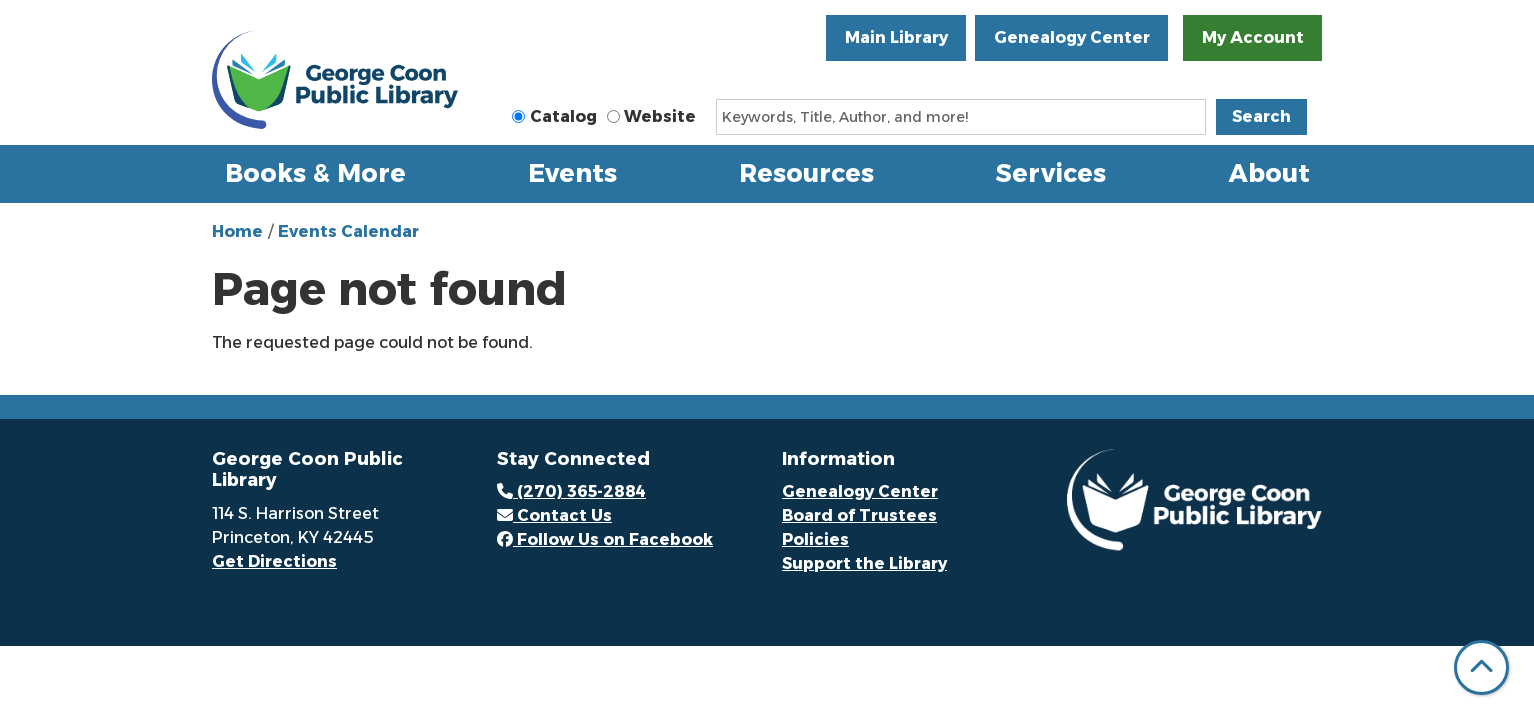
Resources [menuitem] (806, 173)
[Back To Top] (1481, 667)
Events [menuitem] (572, 173)
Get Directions (274, 561)
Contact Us (554, 515)
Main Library (896, 37)
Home (237, 231)
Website (660, 116)
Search (1261, 116)
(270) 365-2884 (571, 491)
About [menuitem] (1269, 173)
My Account (1253, 37)
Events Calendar (348, 231)
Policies (815, 539)
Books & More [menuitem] (315, 173)
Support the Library (864, 563)
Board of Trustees (859, 515)
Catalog (563, 116)
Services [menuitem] (1051, 173)
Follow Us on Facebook (605, 539)
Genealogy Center (1072, 37)
